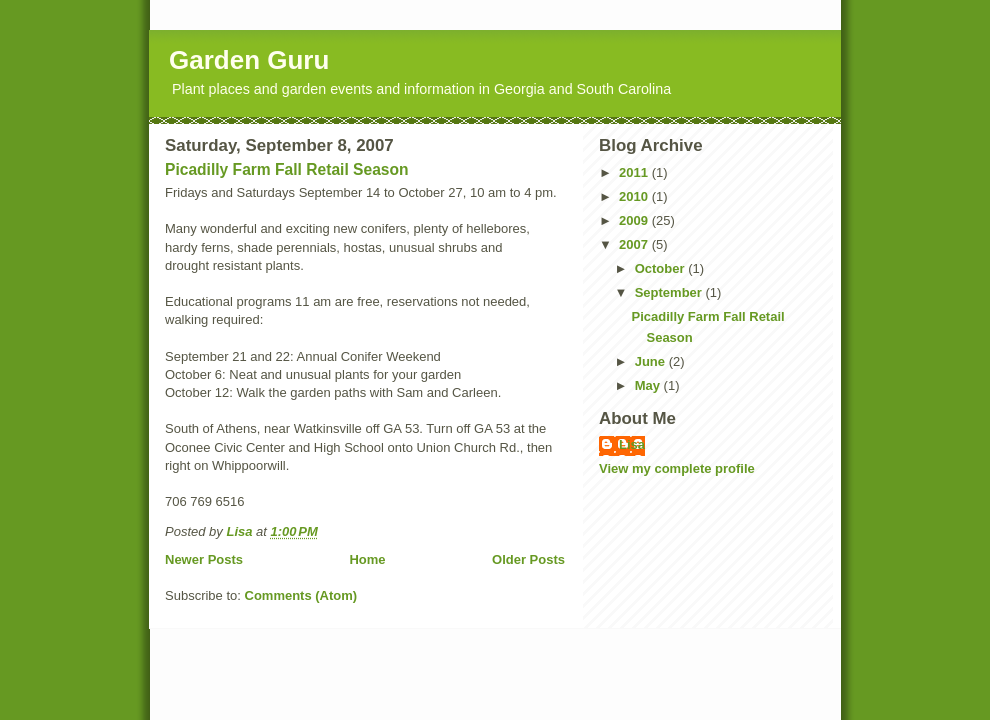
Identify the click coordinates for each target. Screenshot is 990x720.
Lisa (632, 444)
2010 (635, 196)
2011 (635, 172)
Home (367, 559)
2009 (635, 220)
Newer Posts (204, 559)
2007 (635, 244)
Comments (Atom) (301, 595)
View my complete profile (677, 468)
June (652, 361)
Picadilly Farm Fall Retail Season (287, 169)
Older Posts (528, 559)
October (661, 268)
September (670, 292)
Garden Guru (249, 60)
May (649, 385)
